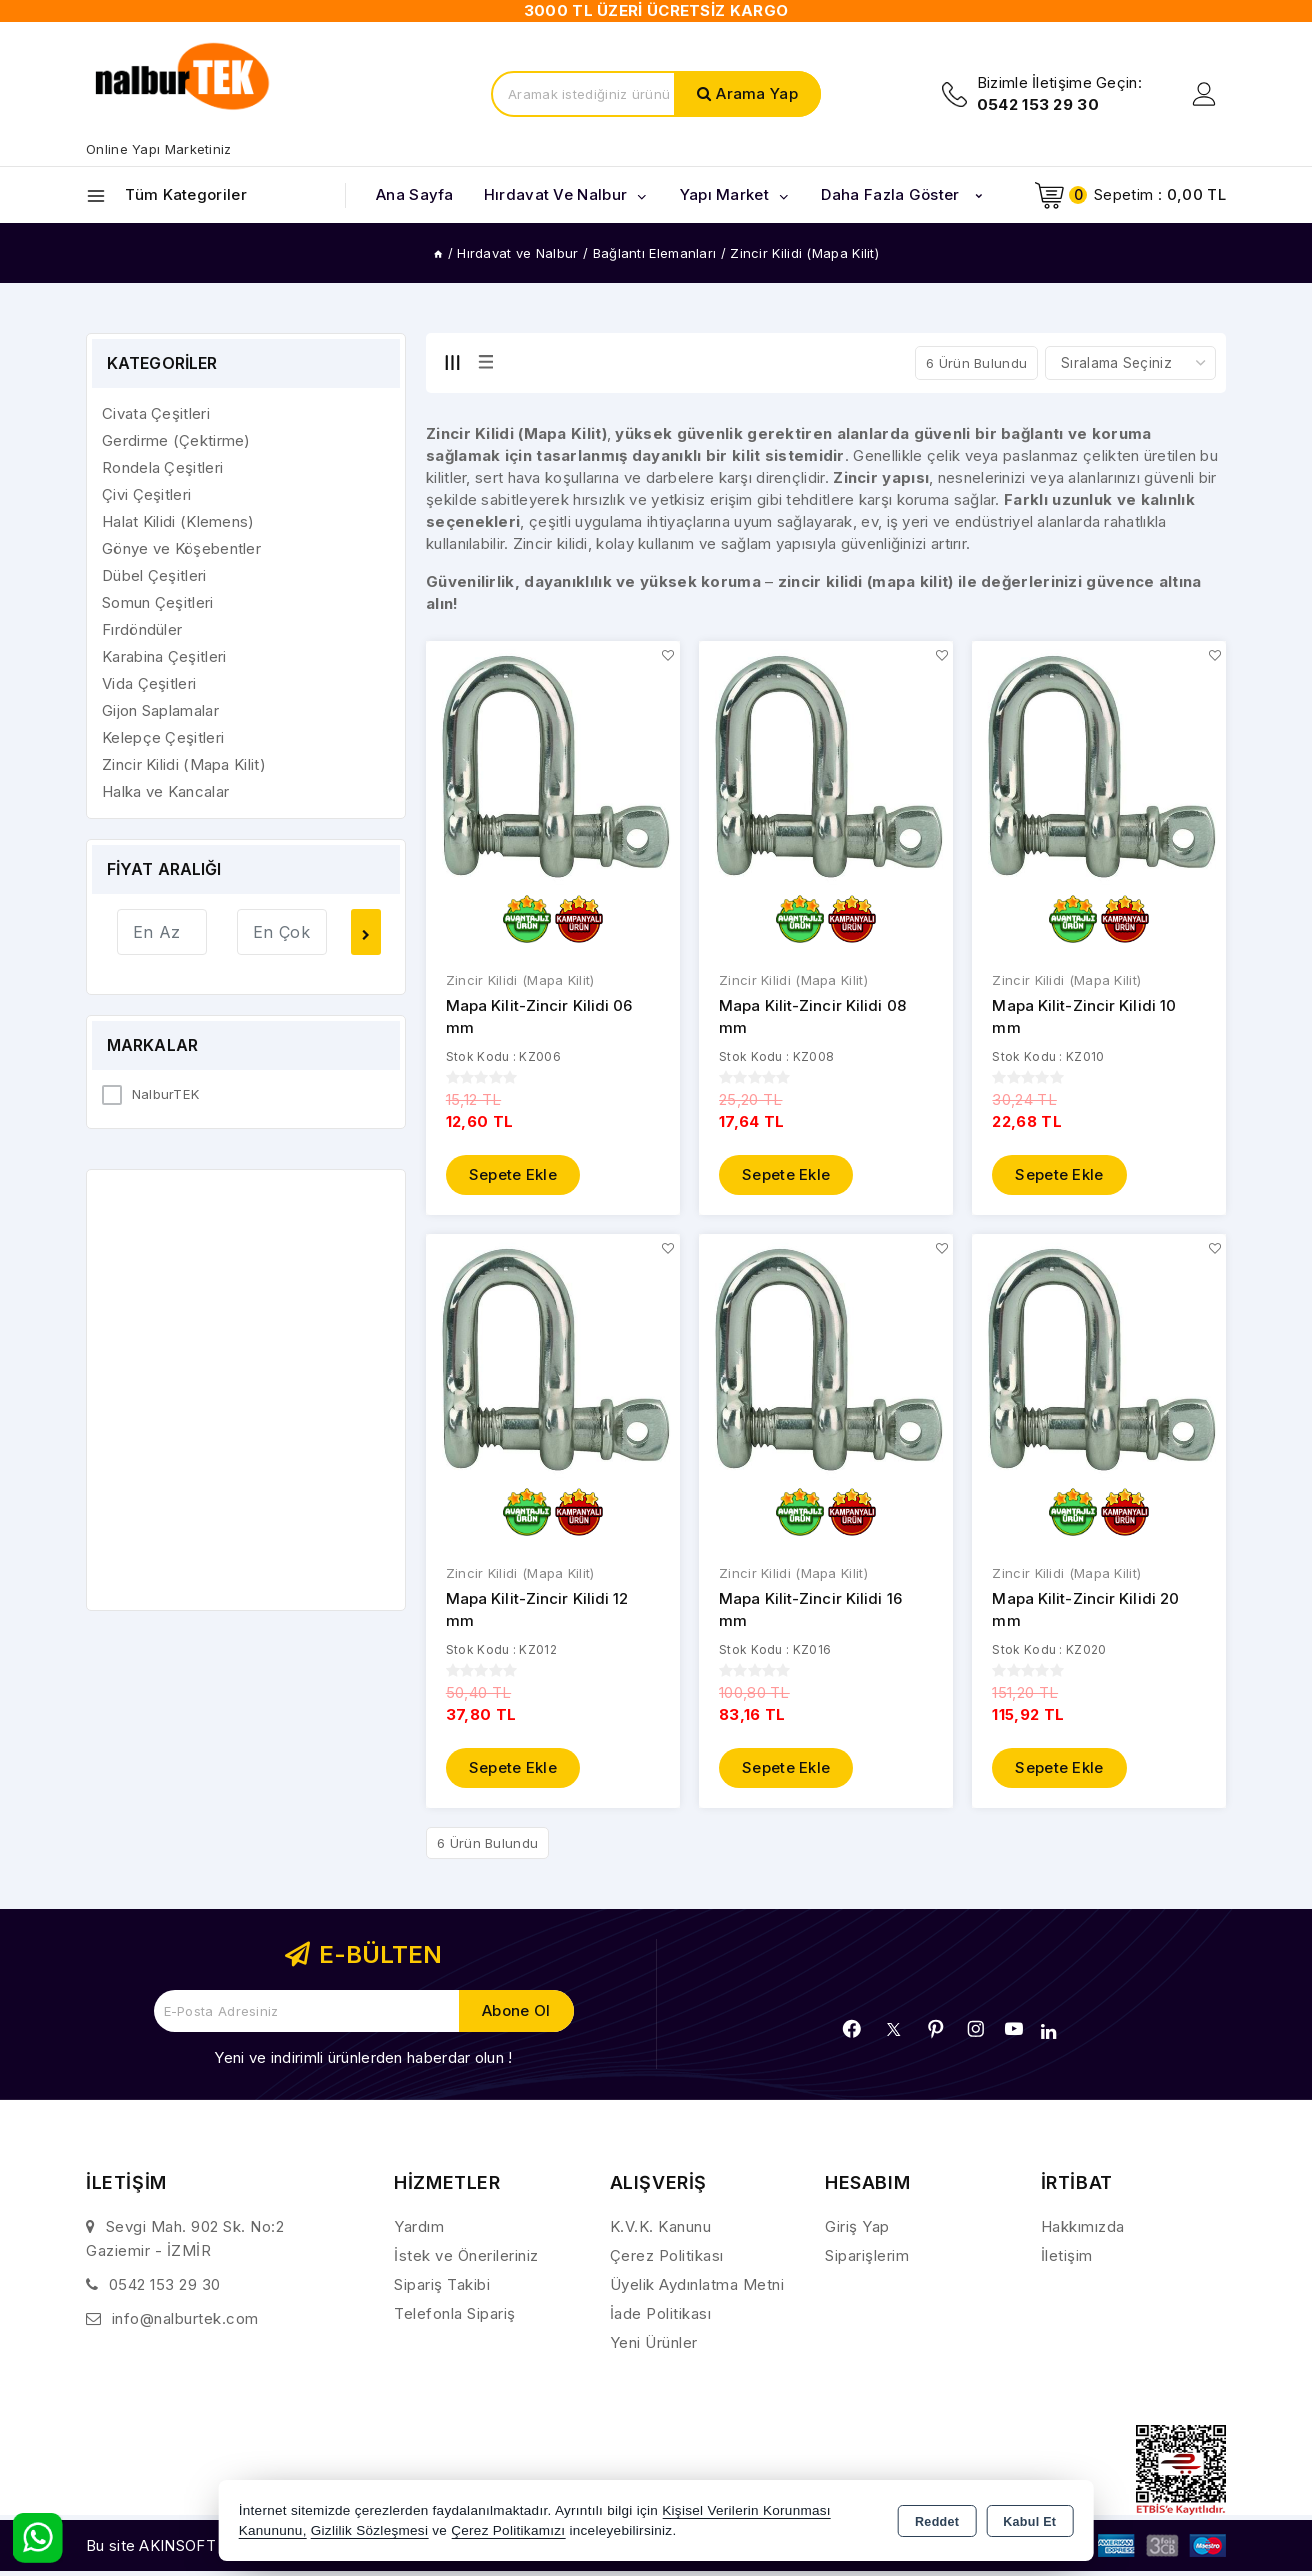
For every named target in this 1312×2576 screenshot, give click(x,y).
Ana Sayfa (415, 194)
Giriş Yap (857, 2227)
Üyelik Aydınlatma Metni (697, 2285)
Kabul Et (1029, 2522)
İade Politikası (661, 2314)
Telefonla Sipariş (455, 2314)
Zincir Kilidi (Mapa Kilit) (520, 980)
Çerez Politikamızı (508, 2530)
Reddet (937, 2522)
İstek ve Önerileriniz (466, 2256)
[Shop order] (1130, 363)
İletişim (1067, 2256)
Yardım (419, 2227)
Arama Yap (757, 93)
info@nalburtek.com (185, 2319)
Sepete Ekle (513, 1174)
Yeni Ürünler (654, 2343)
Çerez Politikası (667, 2256)
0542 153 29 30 (165, 2285)
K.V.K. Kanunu (661, 2227)
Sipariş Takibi (442, 2285)
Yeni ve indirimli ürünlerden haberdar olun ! (363, 2058)
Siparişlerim (867, 2256)
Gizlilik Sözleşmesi (369, 2530)
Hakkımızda (1083, 2227)
